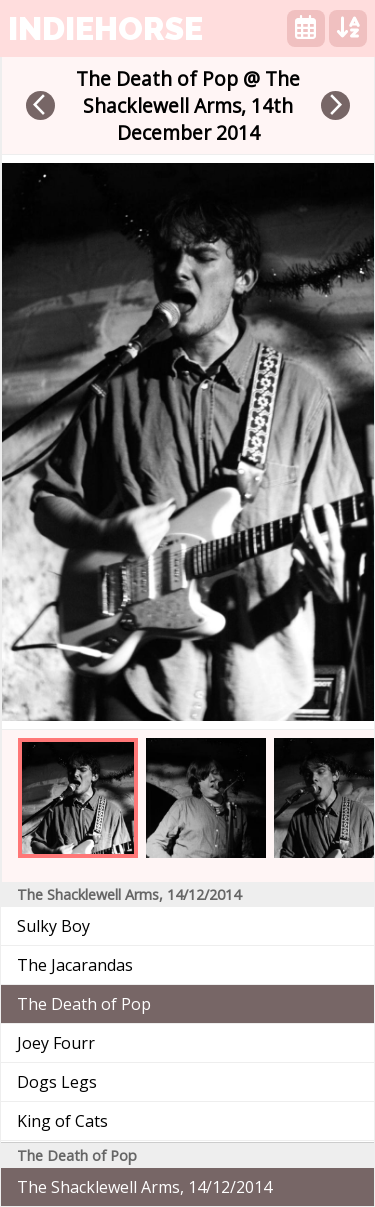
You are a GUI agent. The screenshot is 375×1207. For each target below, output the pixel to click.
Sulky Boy (53, 926)
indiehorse (105, 28)
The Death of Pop (84, 1004)
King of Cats (62, 1121)
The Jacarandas (75, 965)
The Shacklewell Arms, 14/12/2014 (144, 1187)
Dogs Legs (57, 1082)
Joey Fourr (56, 1043)
